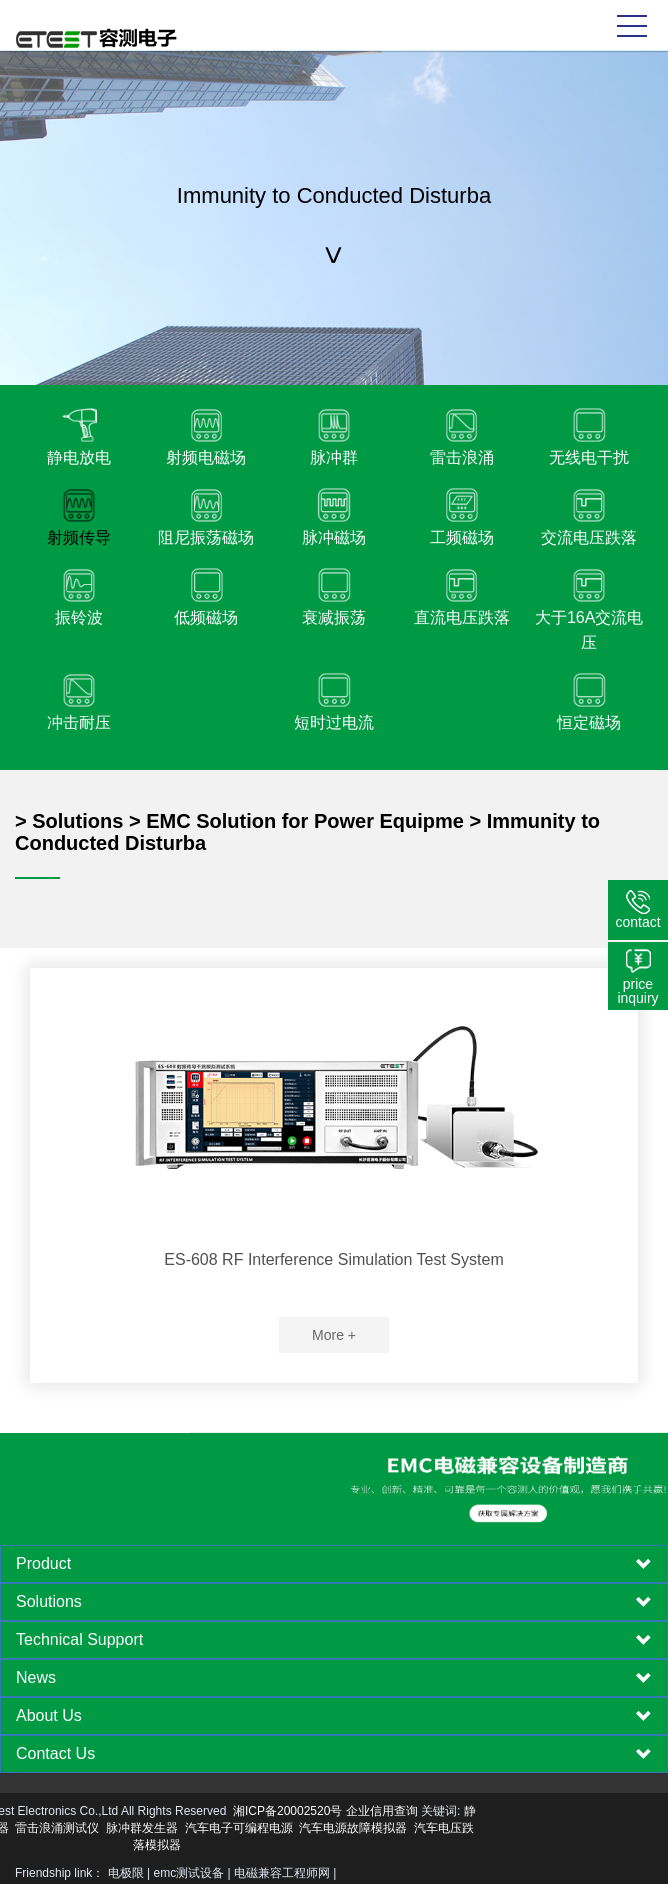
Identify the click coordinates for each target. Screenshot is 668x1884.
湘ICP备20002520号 (171, 1811)
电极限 (126, 1873)
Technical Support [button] (334, 1640)
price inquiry (637, 991)
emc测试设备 (189, 1873)
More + (334, 1335)
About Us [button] (334, 1716)
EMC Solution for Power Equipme (305, 821)
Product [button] (334, 1564)
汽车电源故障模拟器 (237, 1828)
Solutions (77, 821)
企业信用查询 (266, 1811)
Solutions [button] (334, 1602)
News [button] (334, 1678)
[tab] (334, 1564)
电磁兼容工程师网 (282, 1873)
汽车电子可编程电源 (123, 1828)
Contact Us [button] (334, 1754)
